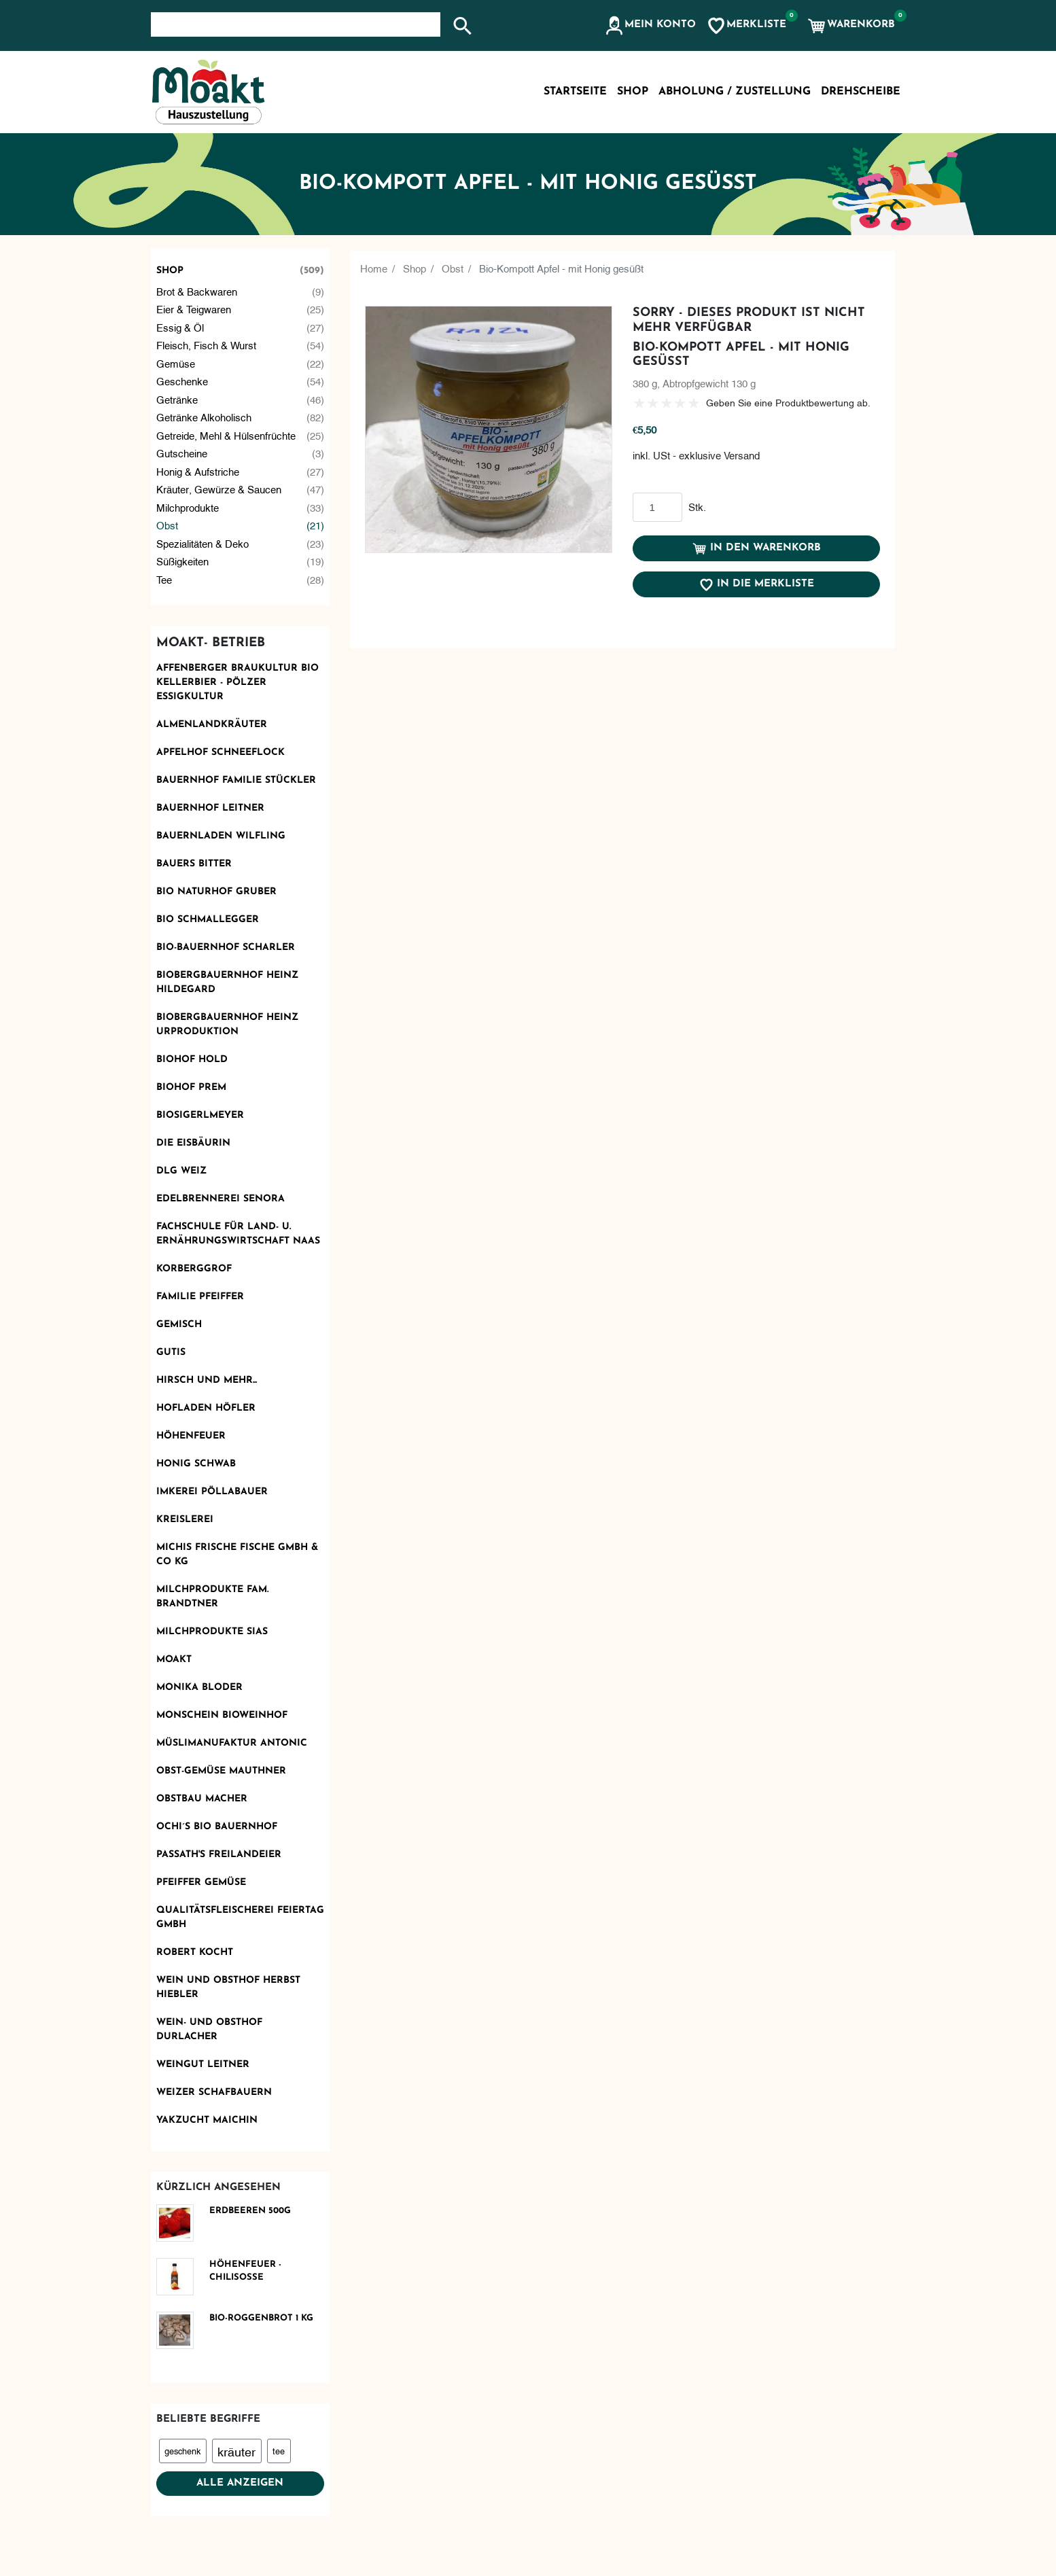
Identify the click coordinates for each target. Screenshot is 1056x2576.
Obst (240, 525)
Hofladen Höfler (206, 1408)
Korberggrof (194, 1269)
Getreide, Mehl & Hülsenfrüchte (240, 435)
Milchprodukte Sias (212, 1632)
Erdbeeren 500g (250, 2210)
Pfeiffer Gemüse (201, 1882)
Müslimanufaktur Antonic (231, 1743)
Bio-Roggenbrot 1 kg (261, 2318)
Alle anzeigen (239, 2483)
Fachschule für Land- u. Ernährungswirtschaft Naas (238, 1234)
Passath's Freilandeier (218, 1855)
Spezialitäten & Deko (240, 543)
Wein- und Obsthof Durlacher (209, 2029)
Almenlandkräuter (211, 725)
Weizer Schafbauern (214, 2092)
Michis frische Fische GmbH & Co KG (237, 1554)
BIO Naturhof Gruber (216, 892)
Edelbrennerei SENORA (220, 1199)
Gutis (171, 1352)
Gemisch (179, 1325)
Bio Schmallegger (207, 920)
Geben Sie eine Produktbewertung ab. (788, 402)
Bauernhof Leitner (210, 808)
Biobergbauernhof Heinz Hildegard (227, 982)
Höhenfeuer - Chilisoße (245, 2271)
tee (278, 2450)
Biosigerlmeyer (200, 1115)
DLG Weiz (181, 1171)
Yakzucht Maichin (207, 2120)
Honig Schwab (196, 1464)
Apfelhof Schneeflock (220, 752)
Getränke (240, 399)
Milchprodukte (240, 507)
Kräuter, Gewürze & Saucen (240, 489)
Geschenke (240, 381)
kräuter (236, 2451)
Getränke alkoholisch (240, 417)
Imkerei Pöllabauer (212, 1492)
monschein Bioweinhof (221, 1715)
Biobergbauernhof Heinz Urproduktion (227, 1024)
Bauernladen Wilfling (220, 836)
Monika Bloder (199, 1687)
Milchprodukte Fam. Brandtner (212, 1597)
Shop (240, 271)
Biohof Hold (192, 1060)
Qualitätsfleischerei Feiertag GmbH (240, 1917)
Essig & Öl (240, 327)
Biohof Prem (191, 1087)
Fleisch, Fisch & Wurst (240, 345)
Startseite (575, 91)
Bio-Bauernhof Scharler (225, 947)
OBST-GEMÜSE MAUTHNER (221, 1771)
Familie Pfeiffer (200, 1297)
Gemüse (240, 363)
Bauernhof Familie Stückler (236, 780)
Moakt (174, 1660)
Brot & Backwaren (240, 291)
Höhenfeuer (191, 1436)
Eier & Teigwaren (240, 309)
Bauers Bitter (194, 864)
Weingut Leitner (202, 2065)
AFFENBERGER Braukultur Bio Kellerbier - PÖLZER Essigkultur (237, 682)
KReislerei (184, 1520)
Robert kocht (194, 1952)
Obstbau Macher (201, 1799)
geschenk (182, 2450)
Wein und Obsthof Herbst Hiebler (228, 1987)
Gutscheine (240, 453)
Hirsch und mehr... (206, 1380)
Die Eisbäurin (193, 1143)
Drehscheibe (860, 91)
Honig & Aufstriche (240, 471)
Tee (240, 579)
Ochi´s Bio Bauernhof (216, 1827)
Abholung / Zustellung (734, 91)
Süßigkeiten (240, 561)
